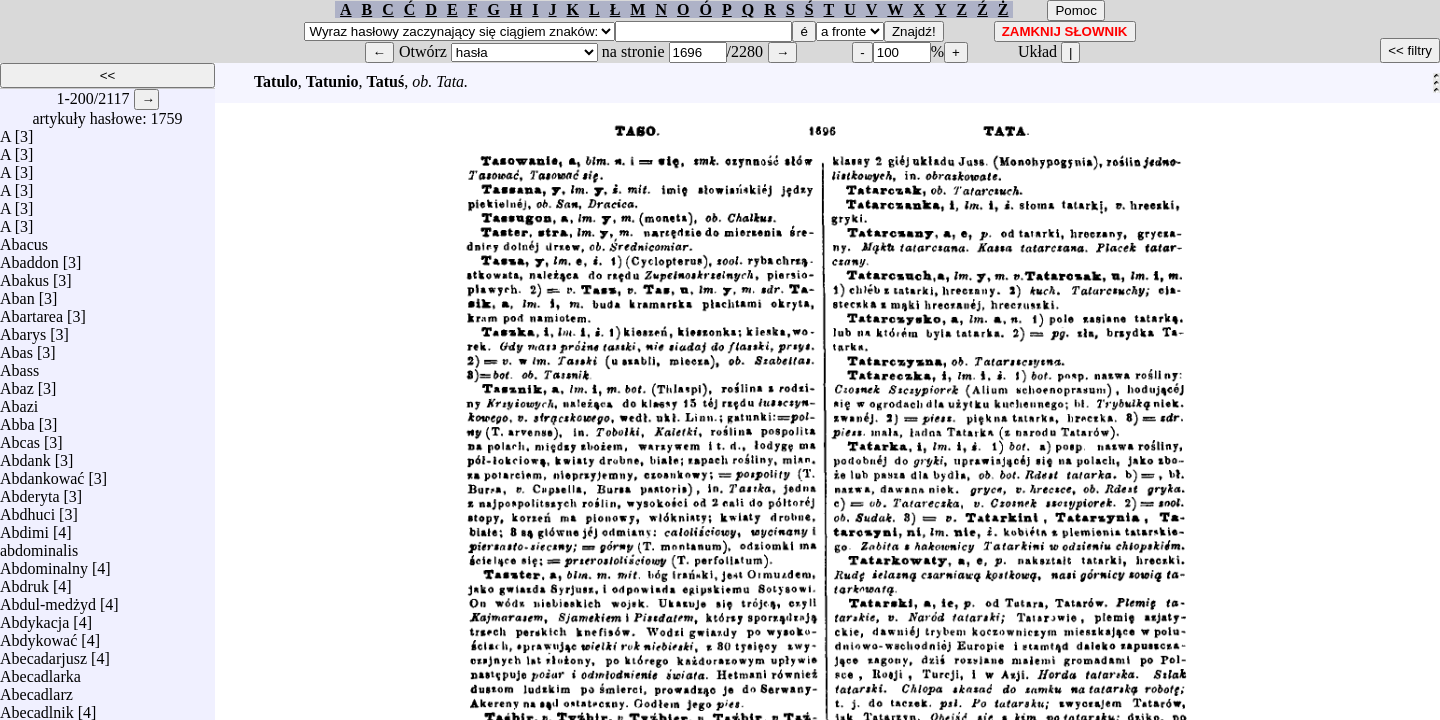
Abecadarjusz (43, 653)
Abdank (25, 455)
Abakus (24, 275)
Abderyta (30, 491)
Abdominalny (44, 563)
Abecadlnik (37, 707)
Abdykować (38, 635)
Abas (16, 347)
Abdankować (42, 473)
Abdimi (24, 527)
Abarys (23, 329)
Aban (17, 293)
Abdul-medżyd (48, 599)
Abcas (20, 437)
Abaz (17, 383)
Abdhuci (27, 509)
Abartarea (31, 311)
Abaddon (29, 257)
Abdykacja (34, 617)
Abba (17, 419)
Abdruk (24, 581)
